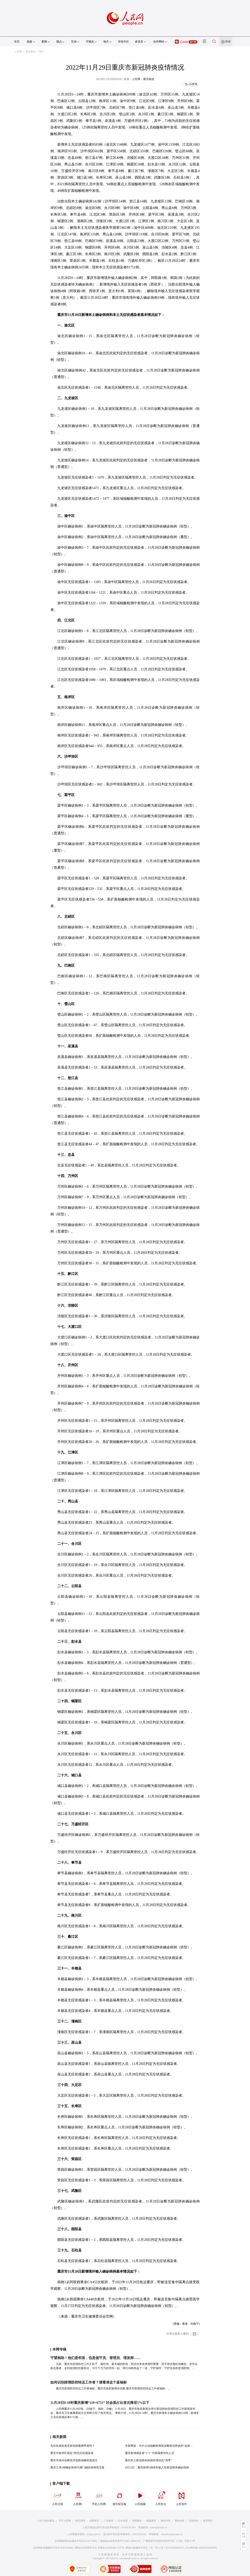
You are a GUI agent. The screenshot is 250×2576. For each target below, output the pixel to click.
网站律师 (179, 2520)
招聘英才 (94, 2520)
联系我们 (208, 2520)
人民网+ (78, 2498)
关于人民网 (65, 2520)
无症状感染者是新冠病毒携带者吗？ (72, 2445)
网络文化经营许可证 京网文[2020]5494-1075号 (99, 2547)
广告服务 (108, 2520)
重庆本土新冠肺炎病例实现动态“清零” (148, 2460)
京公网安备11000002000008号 (201, 2547)
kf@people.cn (94, 2534)
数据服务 (151, 2520)
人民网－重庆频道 (143, 79)
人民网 (18, 51)
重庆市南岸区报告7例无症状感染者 (71, 2453)
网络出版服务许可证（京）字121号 (145, 2547)
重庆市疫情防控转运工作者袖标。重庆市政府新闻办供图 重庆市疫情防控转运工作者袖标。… (113, 2388)
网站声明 (165, 2520)
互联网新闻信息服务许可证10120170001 (76, 2541)
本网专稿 (59, 2349)
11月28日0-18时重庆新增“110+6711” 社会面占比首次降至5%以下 (99, 2403)
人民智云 (161, 2498)
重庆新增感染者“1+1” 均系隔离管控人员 (149, 2453)
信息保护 (194, 2520)
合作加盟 (123, 2520)
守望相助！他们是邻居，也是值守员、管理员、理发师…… (95, 2358)
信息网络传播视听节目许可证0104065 (53, 2547)
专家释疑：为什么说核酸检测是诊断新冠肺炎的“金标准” (159, 2445)
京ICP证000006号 (174, 2547)
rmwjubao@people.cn (171, 2534)
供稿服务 (137, 2520)
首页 (17, 41)
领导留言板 (119, 2498)
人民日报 (57, 2498)
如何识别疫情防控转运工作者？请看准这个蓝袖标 (88, 2382)
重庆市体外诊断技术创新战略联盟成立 (74, 2460)
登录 (228, 41)
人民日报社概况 (45, 2520)
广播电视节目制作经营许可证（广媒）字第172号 (169, 2541)
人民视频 (140, 2498)
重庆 (41, 51)
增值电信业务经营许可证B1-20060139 (120, 2541)
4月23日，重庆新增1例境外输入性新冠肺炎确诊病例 (157, 2467)
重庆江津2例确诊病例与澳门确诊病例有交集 (77, 2467)
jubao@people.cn (158, 2527)
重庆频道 (30, 51)
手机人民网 (99, 2498)
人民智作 (181, 2498)
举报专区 (123, 41)
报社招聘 (80, 2520)
